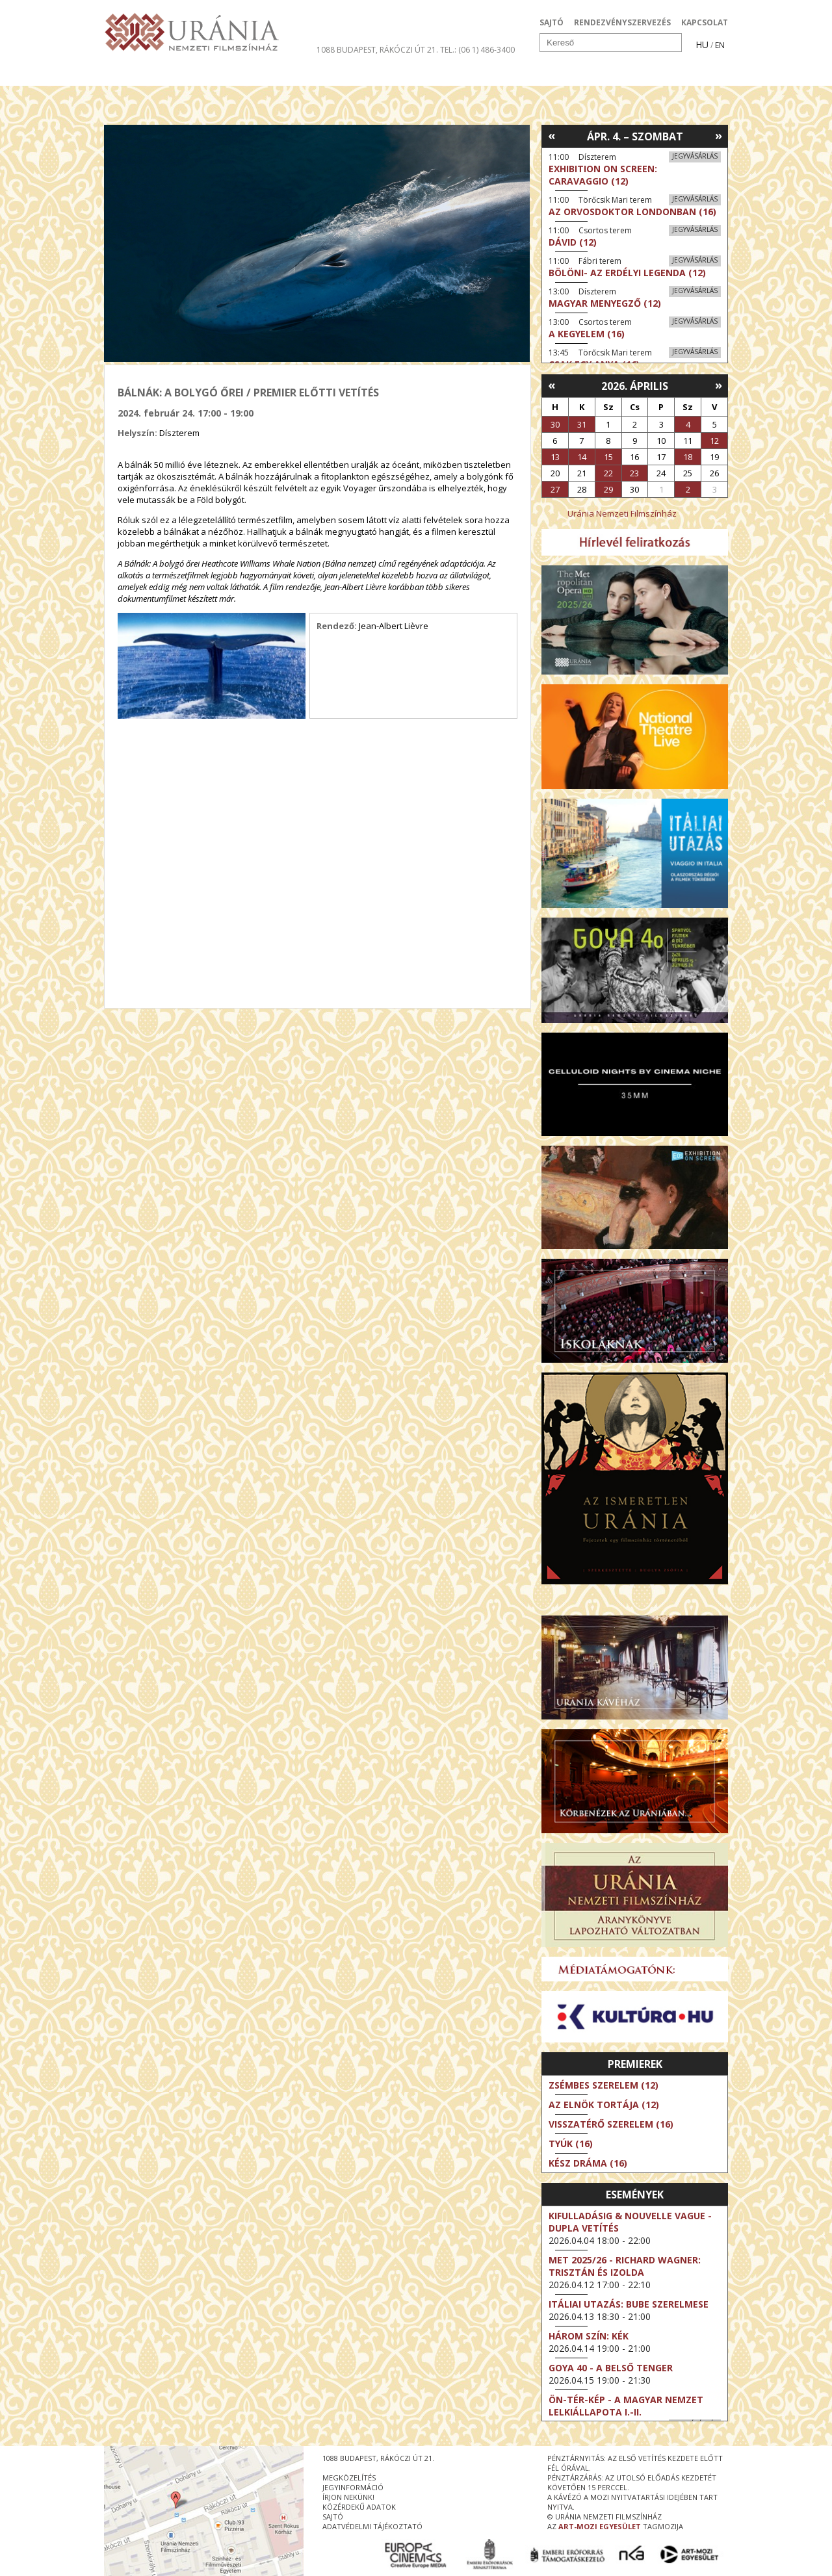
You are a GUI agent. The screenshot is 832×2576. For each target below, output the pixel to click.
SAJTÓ (552, 22)
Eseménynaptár (552, 74)
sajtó (332, 2516)
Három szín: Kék (589, 2336)
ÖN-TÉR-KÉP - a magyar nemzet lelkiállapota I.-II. (626, 2405)
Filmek (134, 74)
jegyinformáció (353, 2487)
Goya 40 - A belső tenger (611, 2368)
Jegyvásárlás (695, 156)
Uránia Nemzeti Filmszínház (622, 513)
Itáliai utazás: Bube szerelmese (628, 2304)
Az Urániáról (332, 74)
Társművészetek (223, 74)
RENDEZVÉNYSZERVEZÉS (622, 22)
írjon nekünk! (348, 2497)
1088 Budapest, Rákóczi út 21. (377, 49)
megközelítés (349, 2477)
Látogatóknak (440, 74)
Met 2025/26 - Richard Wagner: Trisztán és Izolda (625, 2266)
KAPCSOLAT (704, 22)
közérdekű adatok (359, 2507)
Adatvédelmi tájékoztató (372, 2526)
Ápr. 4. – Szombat (635, 136)
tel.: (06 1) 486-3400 (477, 49)
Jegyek (639, 74)
